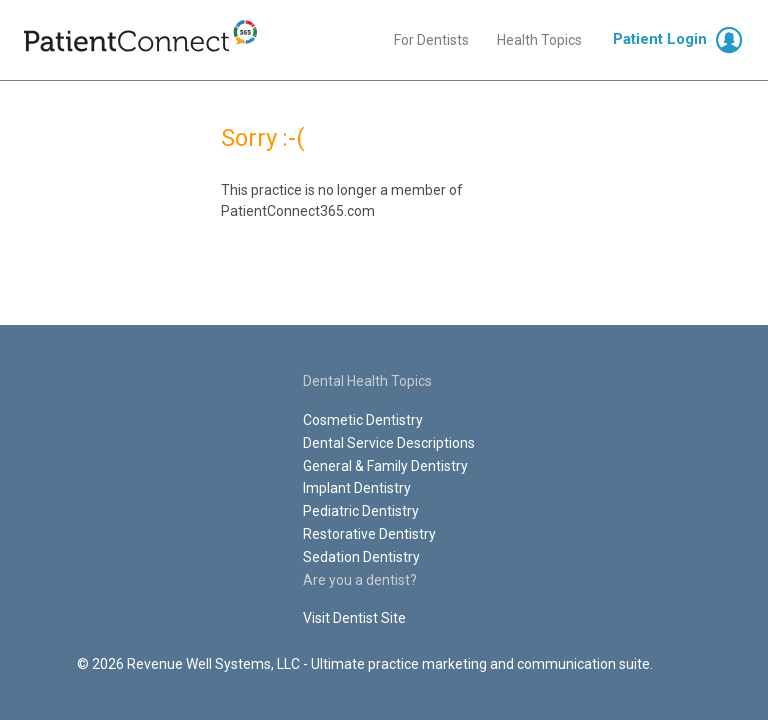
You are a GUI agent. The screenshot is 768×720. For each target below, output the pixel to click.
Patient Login (660, 39)
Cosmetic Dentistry (363, 420)
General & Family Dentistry (385, 466)
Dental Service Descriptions (389, 443)
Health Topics (539, 40)
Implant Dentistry (357, 488)
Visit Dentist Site (354, 618)
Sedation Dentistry (361, 557)
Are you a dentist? (360, 580)
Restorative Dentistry (369, 534)
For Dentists (431, 40)
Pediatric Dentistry (361, 511)
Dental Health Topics (367, 381)
